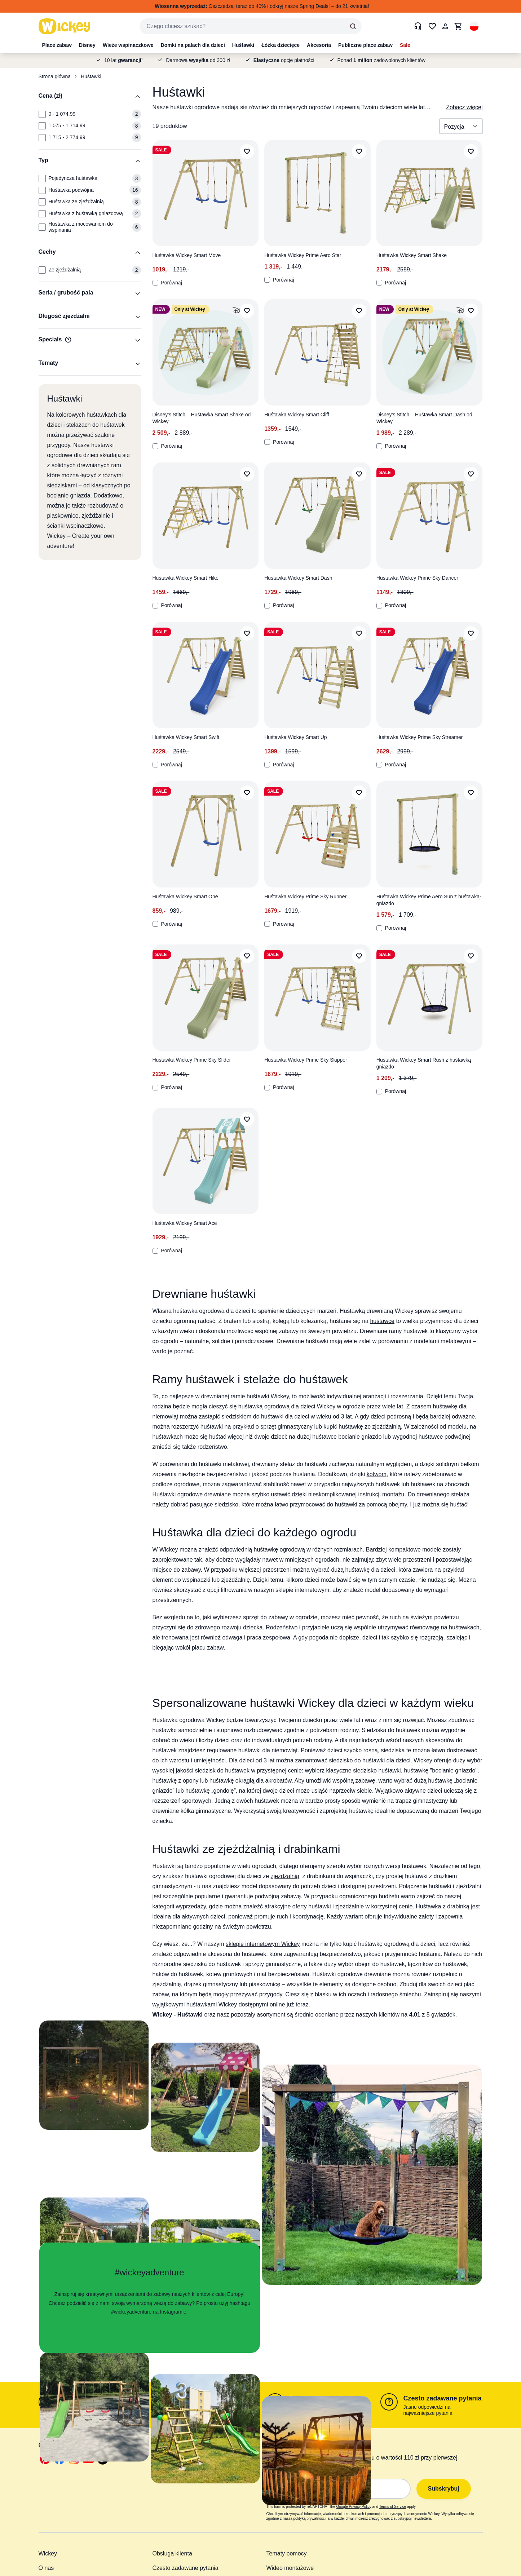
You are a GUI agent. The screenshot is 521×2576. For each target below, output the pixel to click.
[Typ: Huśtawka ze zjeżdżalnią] (42, 201)
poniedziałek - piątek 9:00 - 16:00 (213, 2407)
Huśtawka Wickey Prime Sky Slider (192, 1060)
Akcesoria (319, 45)
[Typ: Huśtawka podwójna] (42, 190)
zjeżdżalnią (285, 1876)
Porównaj (167, 283)
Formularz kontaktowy (96, 2398)
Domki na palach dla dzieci (193, 45)
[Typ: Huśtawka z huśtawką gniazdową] (42, 213)
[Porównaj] (155, 283)
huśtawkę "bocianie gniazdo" (441, 1770)
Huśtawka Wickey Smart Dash (298, 578)
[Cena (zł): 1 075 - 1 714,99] (42, 125)
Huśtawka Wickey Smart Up (295, 737)
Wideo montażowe (290, 2568)
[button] (474, 26)
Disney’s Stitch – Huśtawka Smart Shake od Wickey (202, 418)
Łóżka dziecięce (280, 45)
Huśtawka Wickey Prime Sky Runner (305, 896)
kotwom (377, 1474)
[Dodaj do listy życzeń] (247, 151)
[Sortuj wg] (461, 126)
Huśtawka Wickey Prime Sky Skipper (305, 1060)
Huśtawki (243, 45)
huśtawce (382, 1321)
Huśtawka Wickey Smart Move (187, 255)
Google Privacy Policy (353, 2507)
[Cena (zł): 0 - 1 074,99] (42, 114)
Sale (405, 45)
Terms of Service (392, 2507)
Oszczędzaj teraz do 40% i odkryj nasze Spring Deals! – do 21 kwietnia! (262, 6)
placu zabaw (208, 1648)
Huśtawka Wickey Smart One (185, 896)
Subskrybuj (443, 2489)
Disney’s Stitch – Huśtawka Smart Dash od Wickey (424, 418)
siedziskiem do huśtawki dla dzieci (265, 1416)
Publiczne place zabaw (365, 45)
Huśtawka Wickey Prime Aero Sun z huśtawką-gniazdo (428, 900)
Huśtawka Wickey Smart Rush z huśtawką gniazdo (423, 1063)
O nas (46, 2568)
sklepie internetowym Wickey (263, 1944)
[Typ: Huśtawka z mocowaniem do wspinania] (42, 227)
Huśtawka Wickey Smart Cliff (296, 414)
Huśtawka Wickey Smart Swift (186, 737)
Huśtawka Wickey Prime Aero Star (302, 255)
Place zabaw (57, 45)
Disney (87, 45)
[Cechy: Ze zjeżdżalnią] (42, 270)
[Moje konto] (445, 26)
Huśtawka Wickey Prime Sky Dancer (417, 578)
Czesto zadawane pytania (442, 2398)
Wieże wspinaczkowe (128, 45)
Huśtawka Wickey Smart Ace (185, 1223)
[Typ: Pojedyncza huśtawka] (42, 178)
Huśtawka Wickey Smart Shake (411, 255)
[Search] (353, 26)
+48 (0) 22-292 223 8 (206, 2398)
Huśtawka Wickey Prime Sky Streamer (419, 737)
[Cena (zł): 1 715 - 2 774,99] (42, 137)
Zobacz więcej (464, 107)
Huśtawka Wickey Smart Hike (186, 578)
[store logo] (64, 26)
